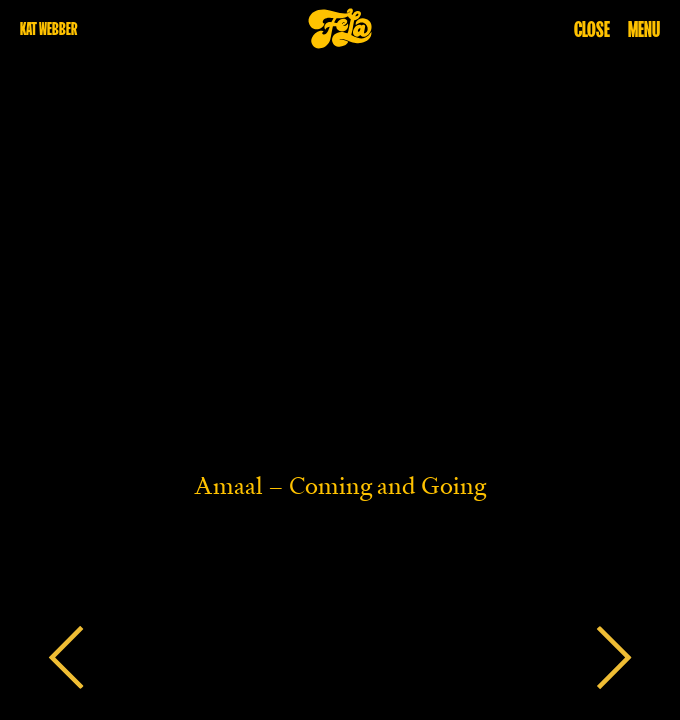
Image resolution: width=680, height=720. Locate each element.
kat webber (49, 28)
